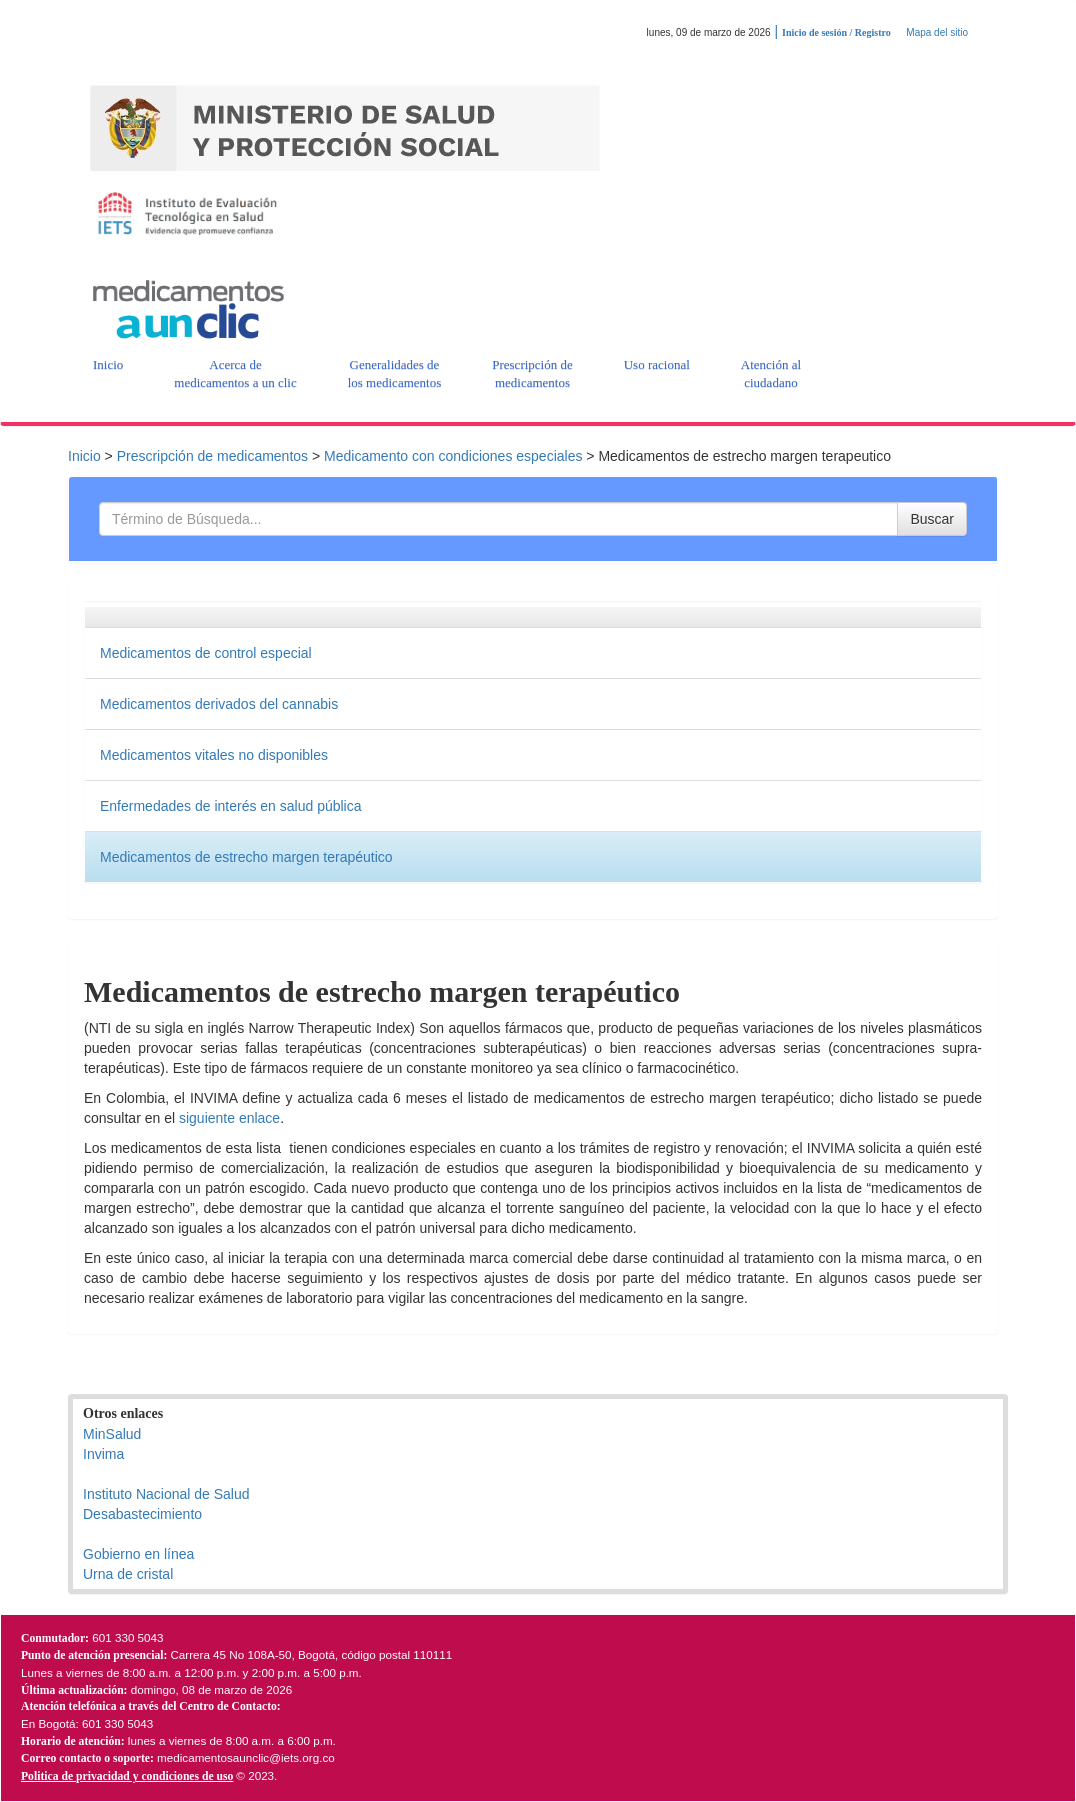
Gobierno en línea (138, 1554)
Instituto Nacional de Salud (166, 1494)
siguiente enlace (229, 1118)
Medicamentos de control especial (206, 653)
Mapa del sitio (937, 32)
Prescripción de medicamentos (212, 456)
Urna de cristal (128, 1574)
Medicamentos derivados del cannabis (219, 704)
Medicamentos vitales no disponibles (214, 755)
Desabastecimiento (142, 1514)
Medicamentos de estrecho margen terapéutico (246, 857)
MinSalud (112, 1434)
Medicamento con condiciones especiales (453, 456)
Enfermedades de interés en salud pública (231, 806)
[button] (108, 364)
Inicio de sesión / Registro (836, 32)
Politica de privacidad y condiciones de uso (127, 1776)
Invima (103, 1454)
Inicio (84, 456)
